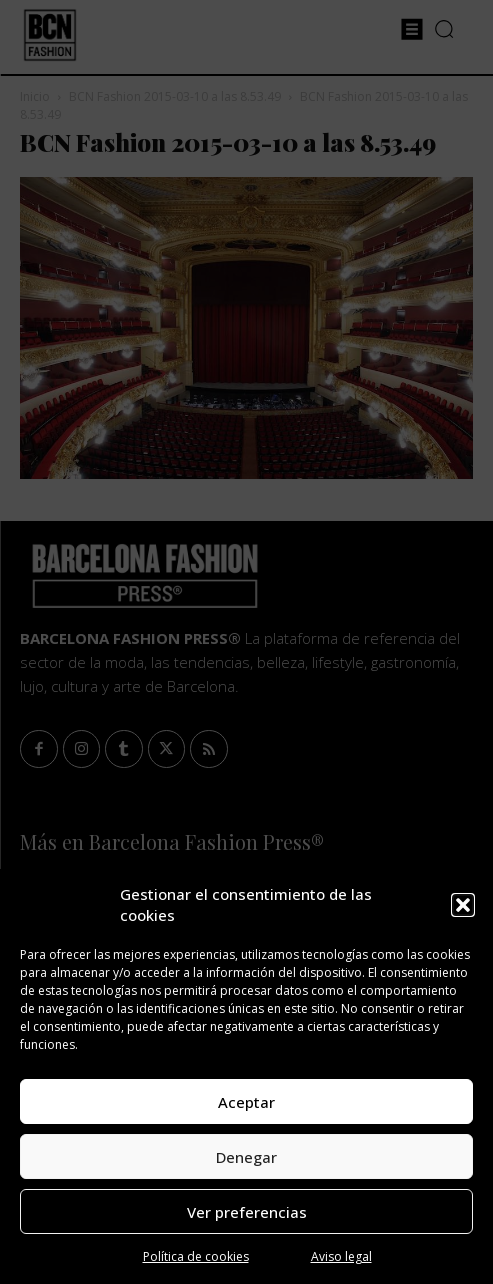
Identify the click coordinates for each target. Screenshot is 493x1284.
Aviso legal (341, 1256)
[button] (463, 905)
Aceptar (246, 1102)
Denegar (246, 1157)
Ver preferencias (247, 1212)
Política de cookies (196, 1256)
